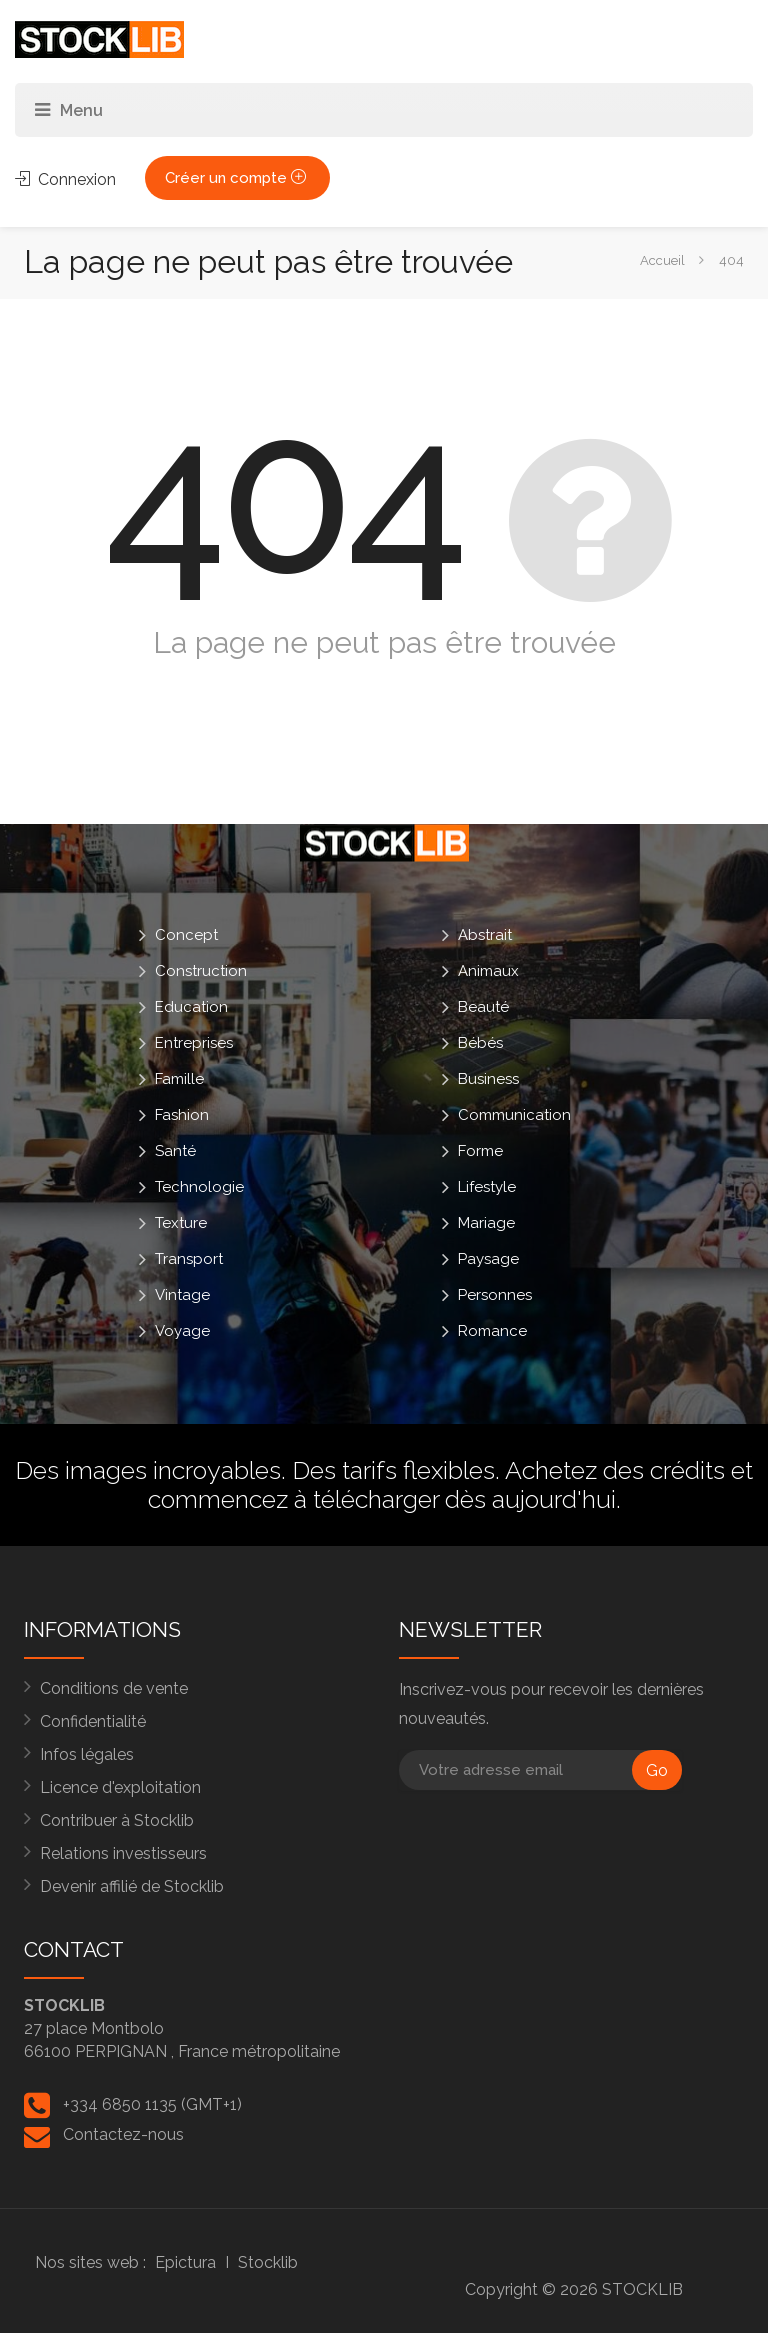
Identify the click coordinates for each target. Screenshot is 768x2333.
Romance (492, 1331)
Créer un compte (237, 178)
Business (488, 1079)
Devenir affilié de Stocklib (132, 1886)
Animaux (488, 971)
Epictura (185, 2262)
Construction (201, 971)
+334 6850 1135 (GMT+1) (152, 2104)
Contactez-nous (123, 2134)
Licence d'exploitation (120, 1787)
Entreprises (194, 1043)
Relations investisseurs (123, 1853)
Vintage (182, 1295)
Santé (175, 1151)
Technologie (199, 1187)
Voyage (182, 1331)
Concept (186, 935)
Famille (179, 1079)
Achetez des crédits (615, 1470)
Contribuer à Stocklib (117, 1820)
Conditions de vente (114, 1688)
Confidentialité (93, 1721)
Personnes (495, 1295)
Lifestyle (487, 1187)
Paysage (488, 1259)
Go (657, 1770)
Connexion (65, 179)
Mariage (486, 1223)
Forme (480, 1151)
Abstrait (485, 935)
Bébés (480, 1043)
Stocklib (268, 2262)
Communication (514, 1115)
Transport (189, 1259)
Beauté (483, 1007)
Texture (181, 1223)
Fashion (182, 1115)
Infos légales (87, 1754)
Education (191, 1007)
